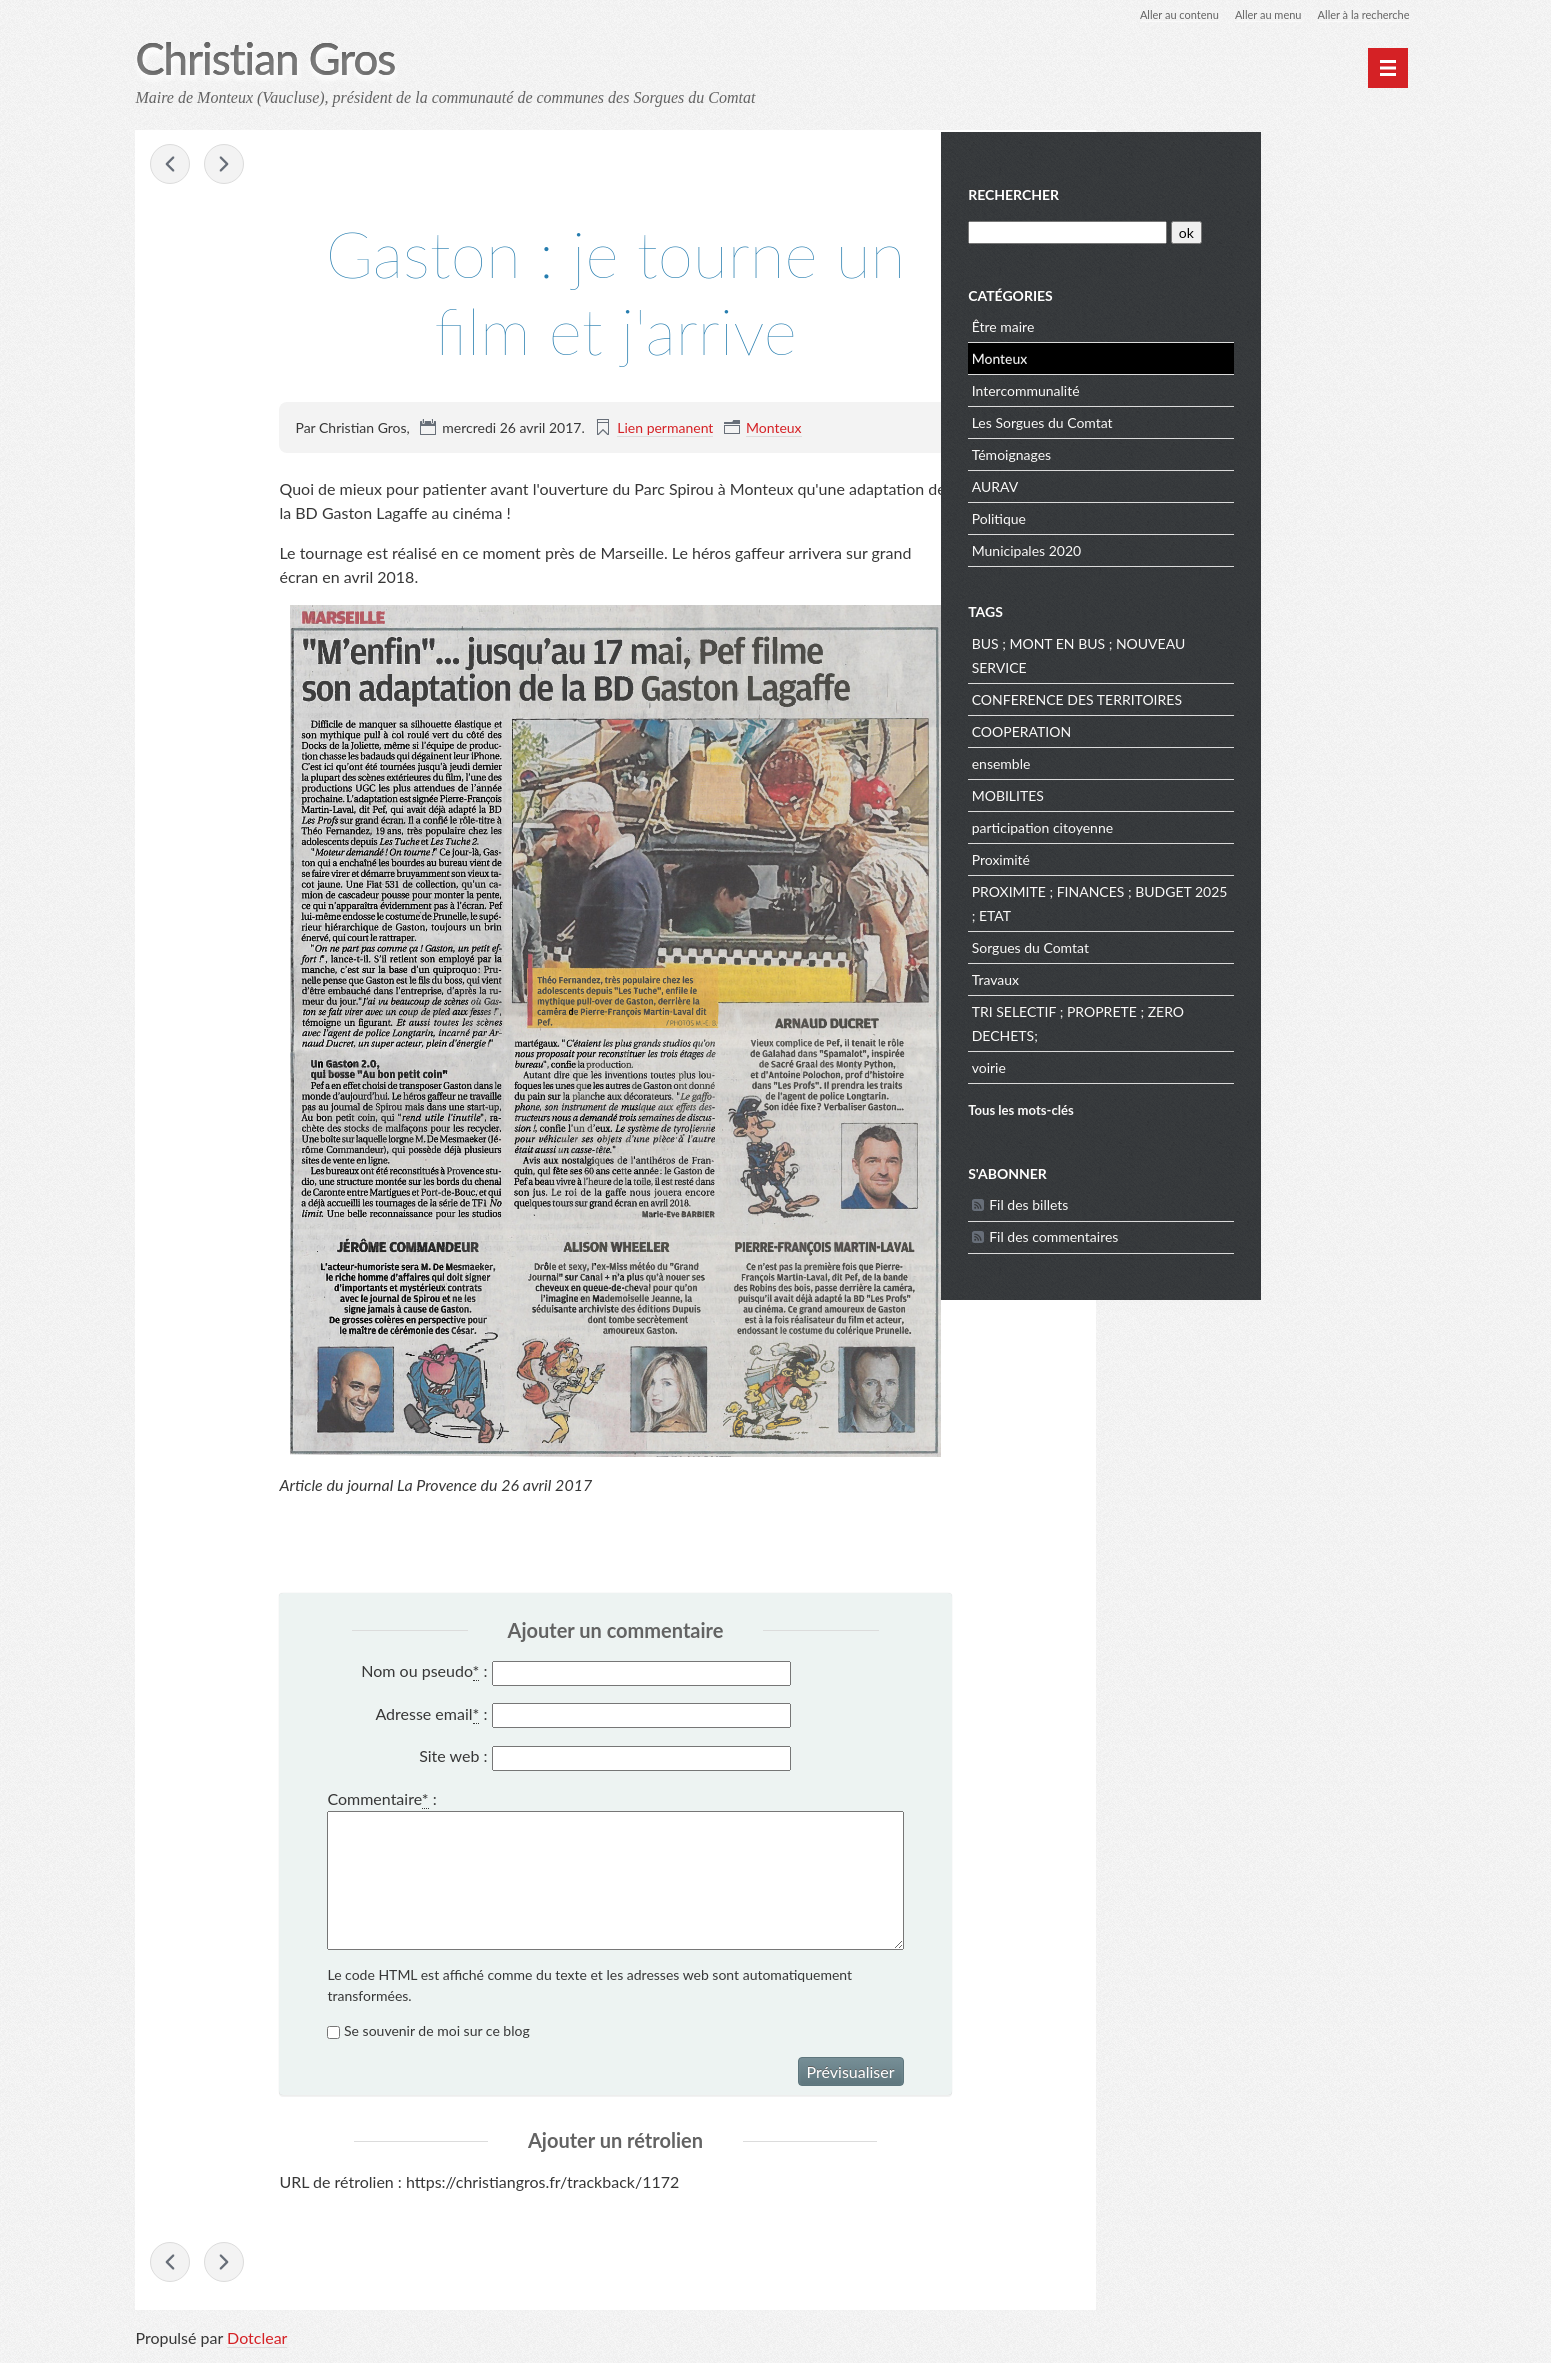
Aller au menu (1257, 14)
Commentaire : (381, 1800)
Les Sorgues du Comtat (1199, 419)
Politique (1156, 515)
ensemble (1158, 760)
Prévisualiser (851, 2072)
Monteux (774, 428)
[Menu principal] (1388, 68)
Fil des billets (1186, 1201)
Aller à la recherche (1359, 14)
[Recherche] (1223, 229)
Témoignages (1168, 451)
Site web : (453, 1757)
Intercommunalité (1183, 387)
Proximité (1158, 856)
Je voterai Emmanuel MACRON (226, 166)
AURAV (1152, 483)
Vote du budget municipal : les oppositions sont (171, 166)
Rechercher (1171, 192)
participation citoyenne (1199, 824)
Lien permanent (665, 428)
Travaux (1152, 976)
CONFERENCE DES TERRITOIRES (1234, 696)
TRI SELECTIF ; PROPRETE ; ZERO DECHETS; (1235, 1020)
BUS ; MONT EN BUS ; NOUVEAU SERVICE (1236, 652)
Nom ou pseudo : (424, 1673)
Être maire (1160, 323)
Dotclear (257, 2342)
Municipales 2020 (1184, 547)
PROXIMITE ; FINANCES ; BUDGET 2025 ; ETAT (1239, 900)
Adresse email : (431, 1715)
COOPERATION (1178, 728)
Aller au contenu (1161, 14)
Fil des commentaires (1211, 1233)
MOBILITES (1165, 792)
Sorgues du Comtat (1187, 944)
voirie (1146, 1064)
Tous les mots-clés (1179, 1107)
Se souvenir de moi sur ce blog (437, 2031)
